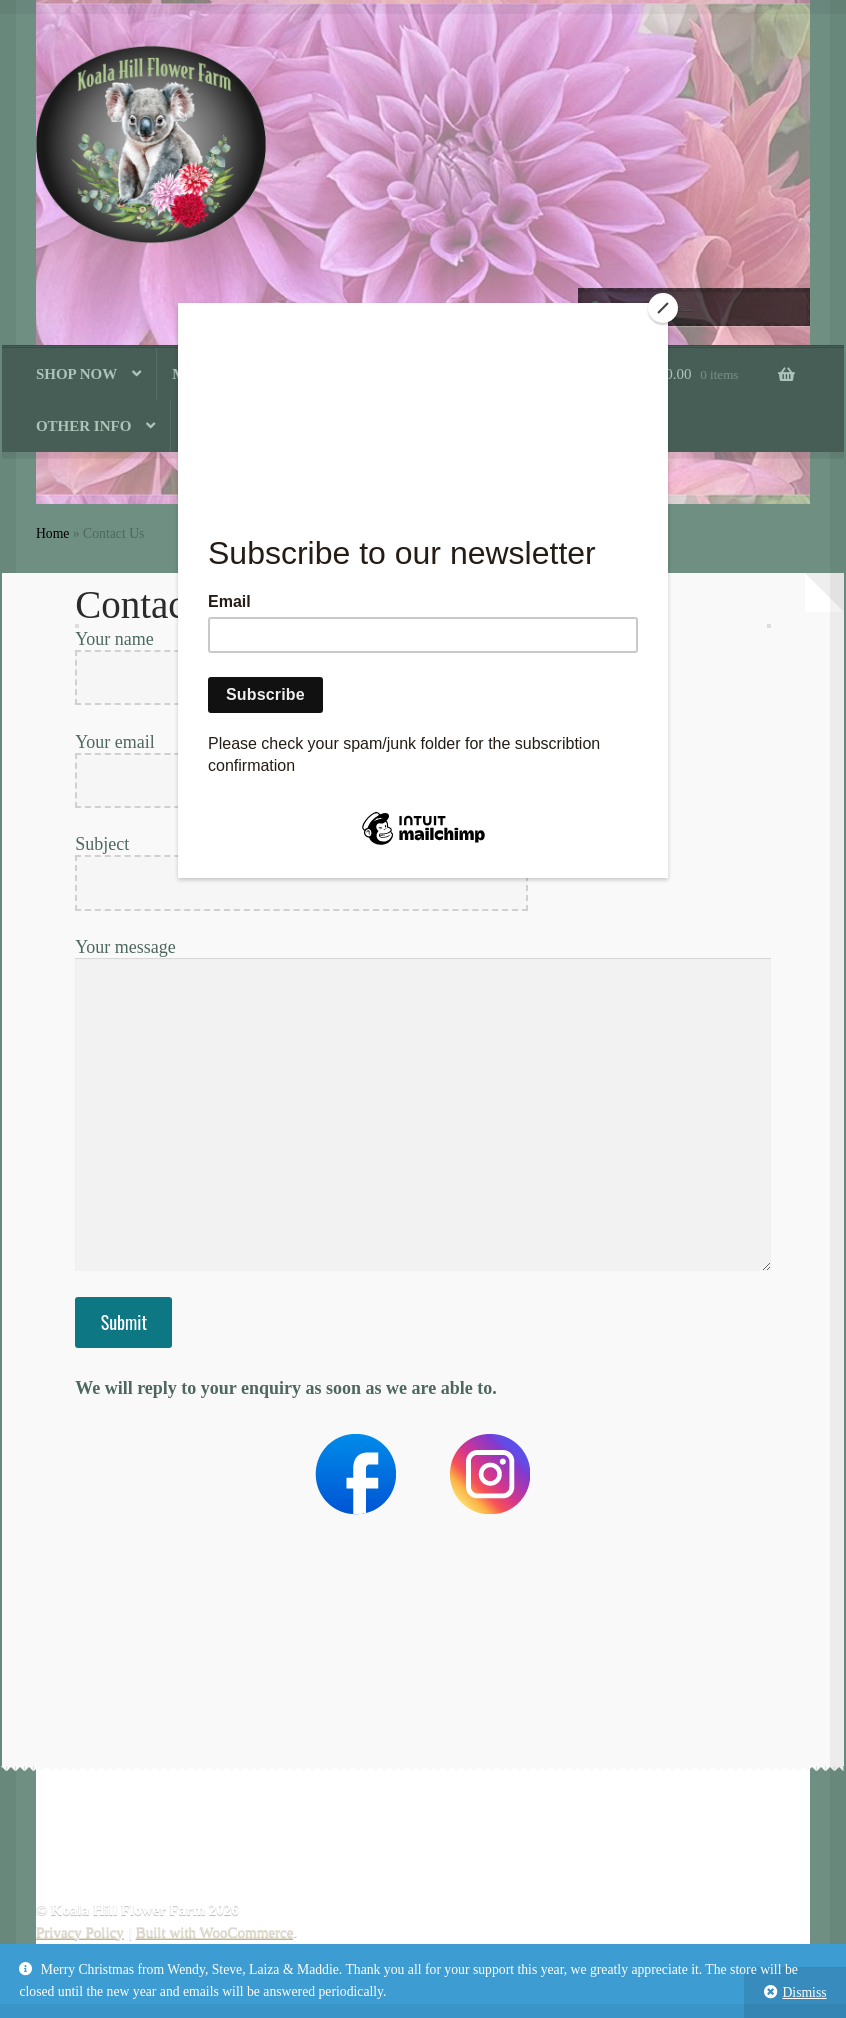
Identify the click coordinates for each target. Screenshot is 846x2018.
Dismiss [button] (804, 1992)
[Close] (663, 308)
